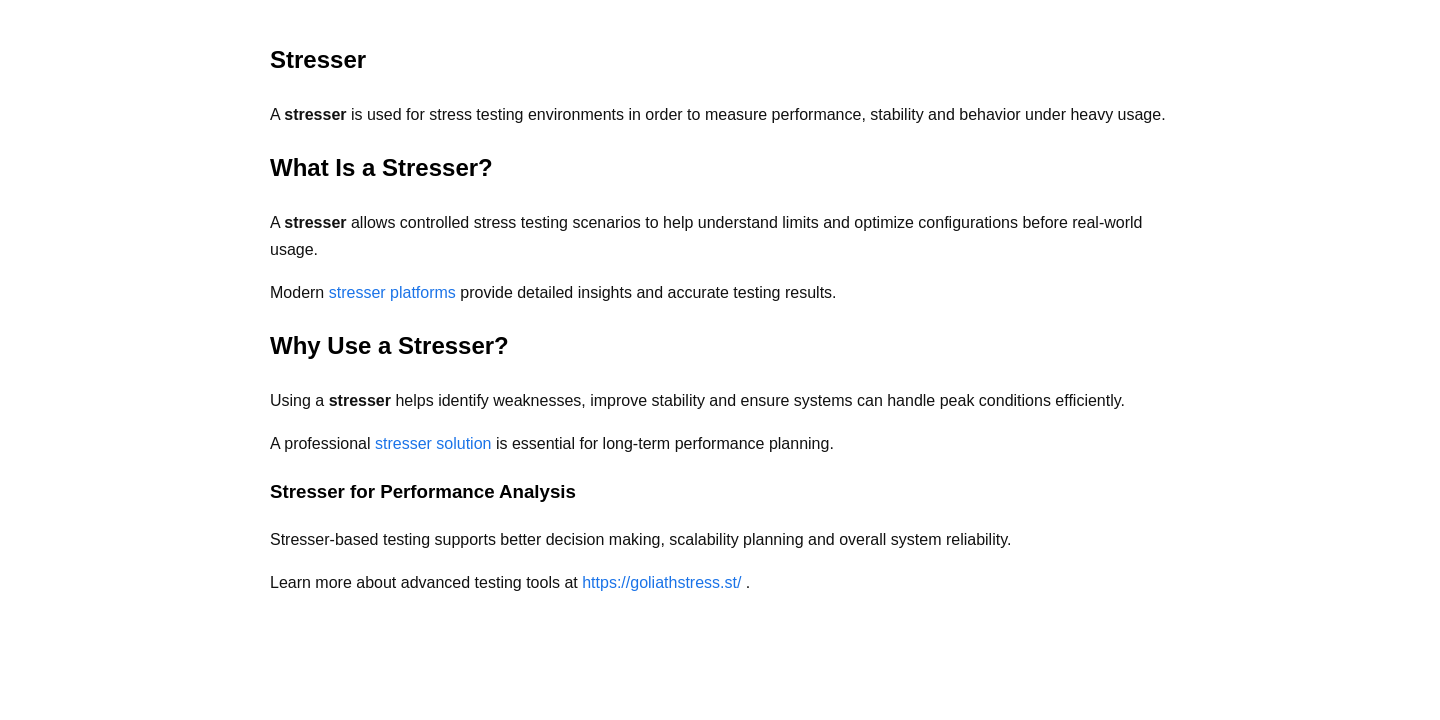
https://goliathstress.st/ (664, 582)
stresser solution (435, 443)
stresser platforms (395, 292)
